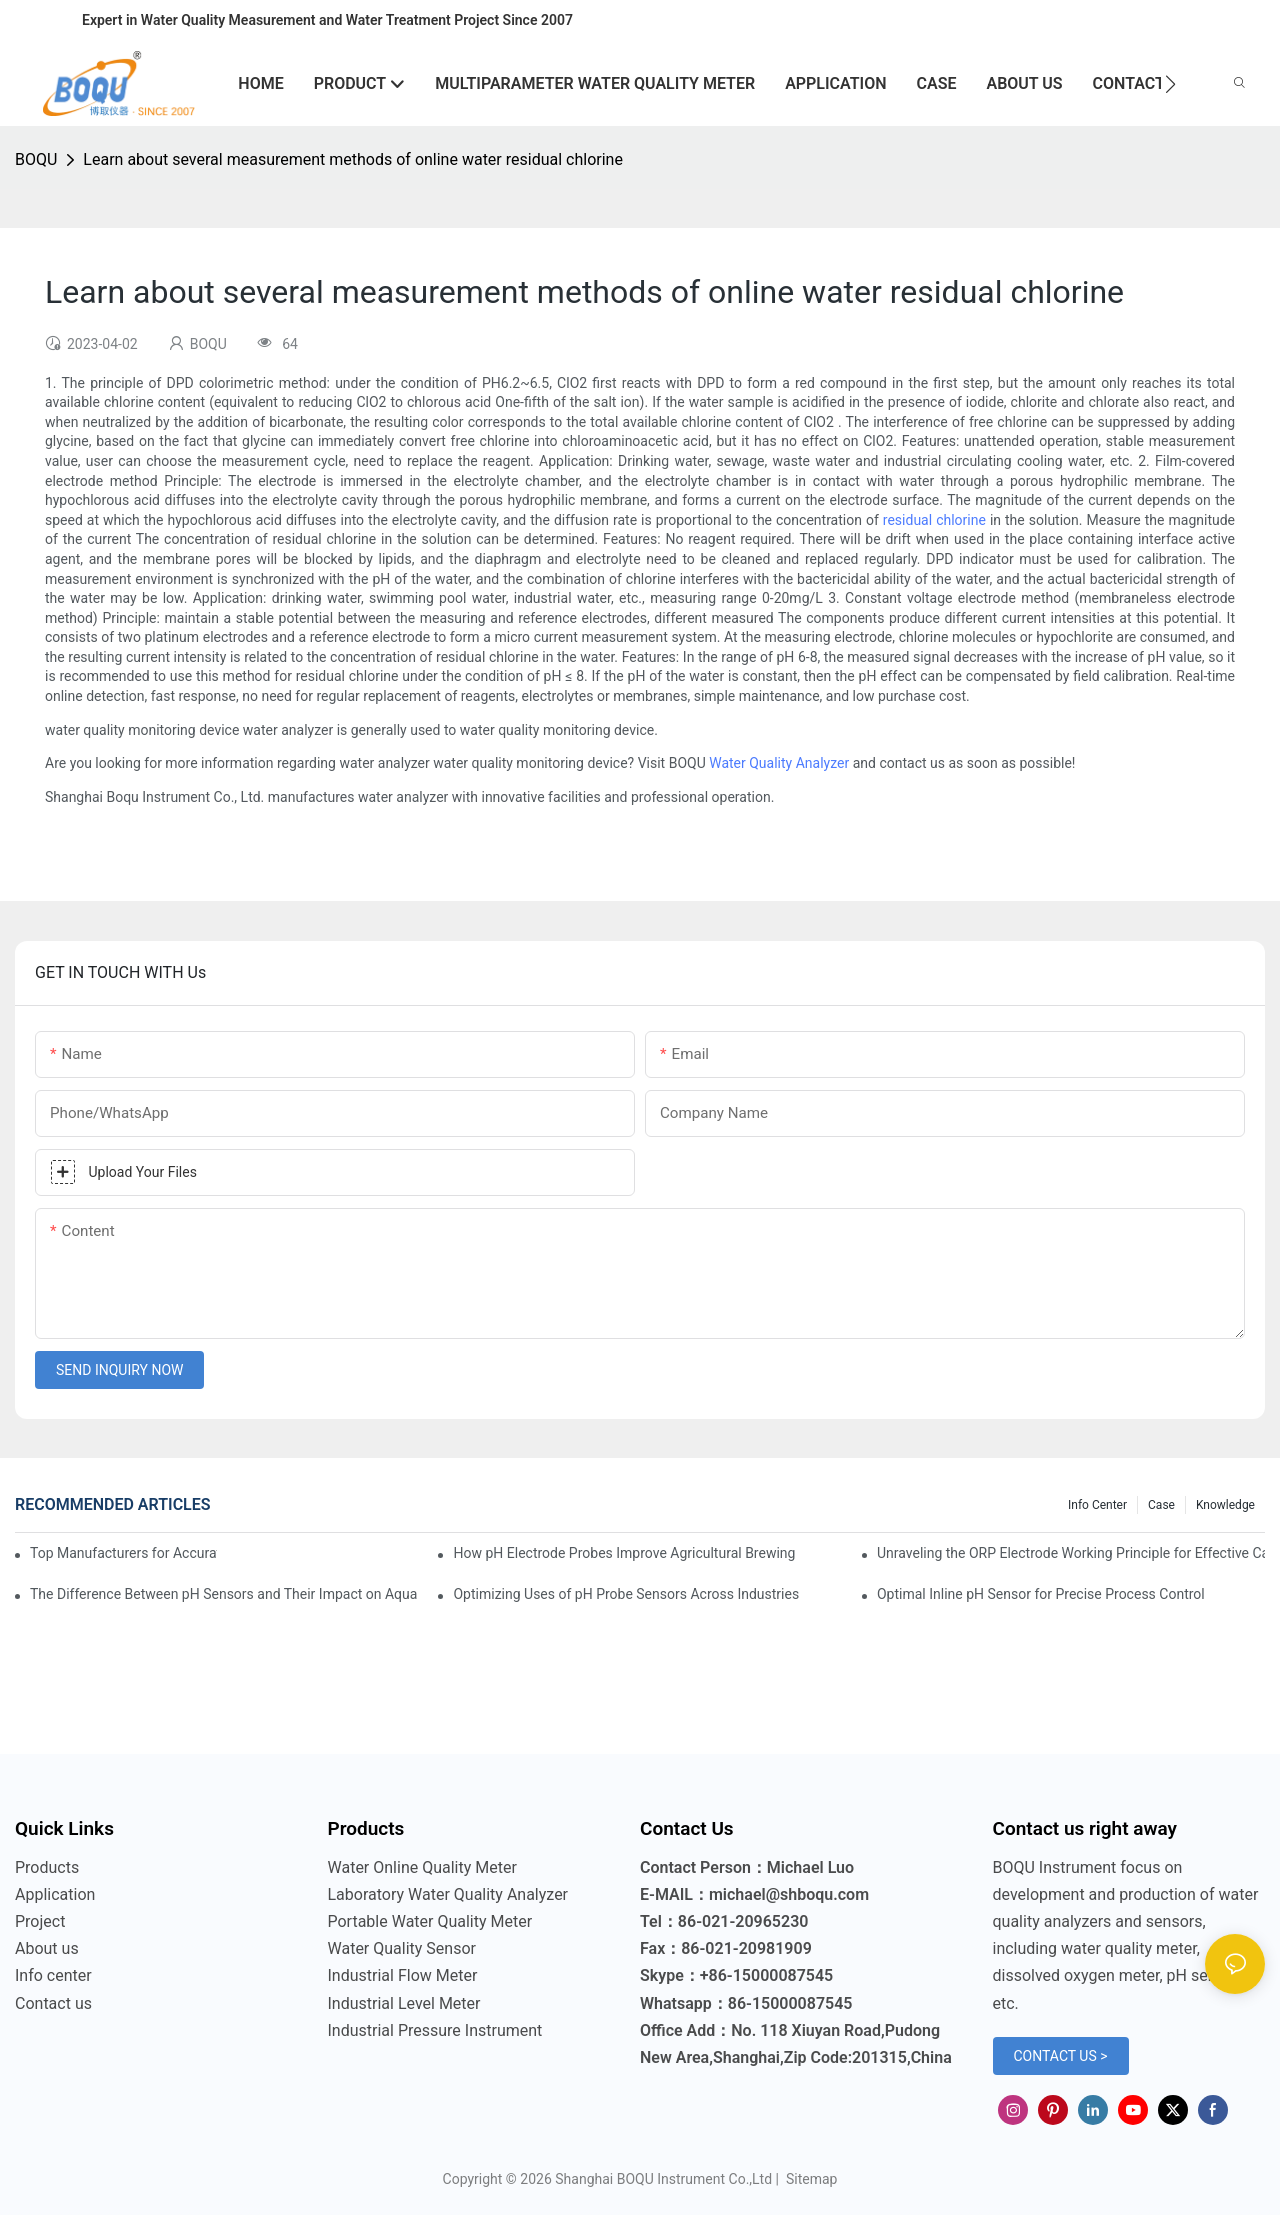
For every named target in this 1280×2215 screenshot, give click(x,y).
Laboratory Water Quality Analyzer (448, 1894)
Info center (1097, 1505)
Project (40, 1921)
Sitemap (809, 2179)
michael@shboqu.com (789, 1894)
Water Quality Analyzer (779, 763)
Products (47, 1867)
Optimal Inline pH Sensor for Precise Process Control (1041, 1594)
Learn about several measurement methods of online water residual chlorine (353, 159)
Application (55, 1894)
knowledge (1225, 1505)
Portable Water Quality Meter (430, 1921)
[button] (1170, 84)
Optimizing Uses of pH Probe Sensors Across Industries (626, 1594)
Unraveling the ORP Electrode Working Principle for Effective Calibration (1071, 1553)
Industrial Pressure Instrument (435, 2030)
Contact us (53, 2003)
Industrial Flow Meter (403, 1975)
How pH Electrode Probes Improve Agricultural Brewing (624, 1553)
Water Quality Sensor (402, 1948)
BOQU (36, 159)
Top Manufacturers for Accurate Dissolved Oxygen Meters (123, 1553)
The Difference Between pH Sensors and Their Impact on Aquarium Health (224, 1594)
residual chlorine (934, 520)
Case (1161, 1505)
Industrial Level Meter (404, 2003)
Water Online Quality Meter (422, 1867)
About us (47, 1948)
